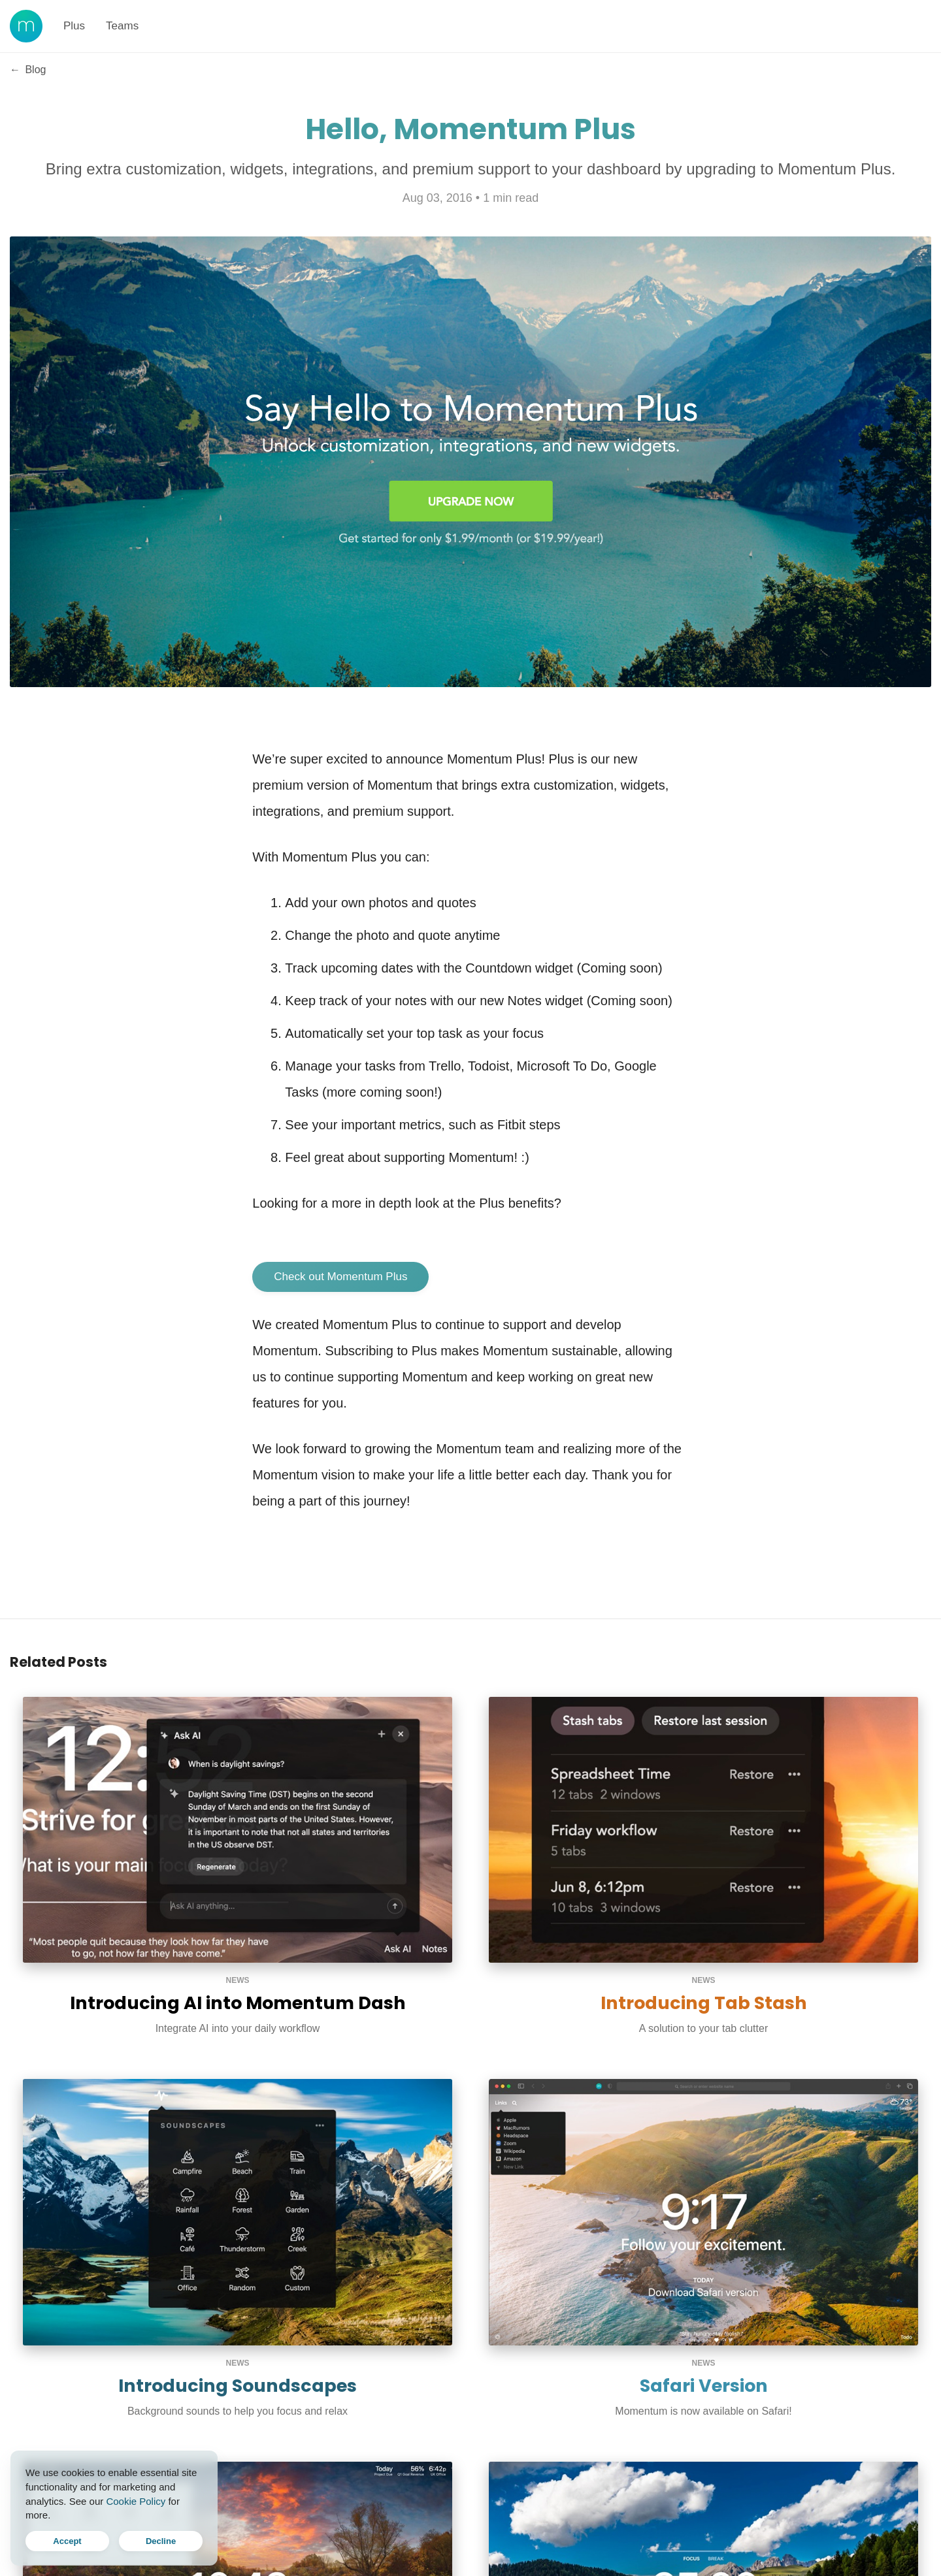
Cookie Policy (135, 2501)
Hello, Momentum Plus (470, 129)
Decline (161, 2541)
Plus (74, 26)
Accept (67, 2541)
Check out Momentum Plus (340, 1276)
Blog (28, 69)
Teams (122, 26)
